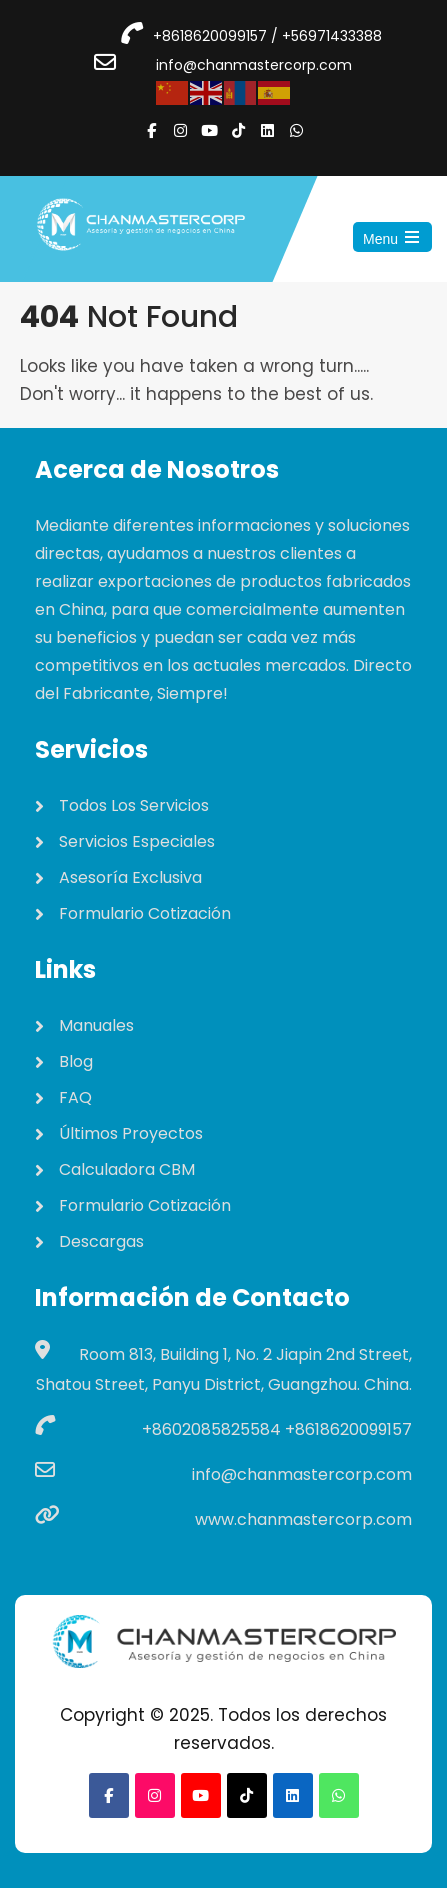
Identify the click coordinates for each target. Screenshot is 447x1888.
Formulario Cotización (145, 913)
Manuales (96, 1025)
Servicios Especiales (137, 841)
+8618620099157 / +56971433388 (267, 36)
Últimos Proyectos (131, 1133)
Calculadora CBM (127, 1169)
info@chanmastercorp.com (254, 65)
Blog (76, 1061)
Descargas (101, 1241)
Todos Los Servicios (134, 805)
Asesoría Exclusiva (130, 877)
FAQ (75, 1097)
